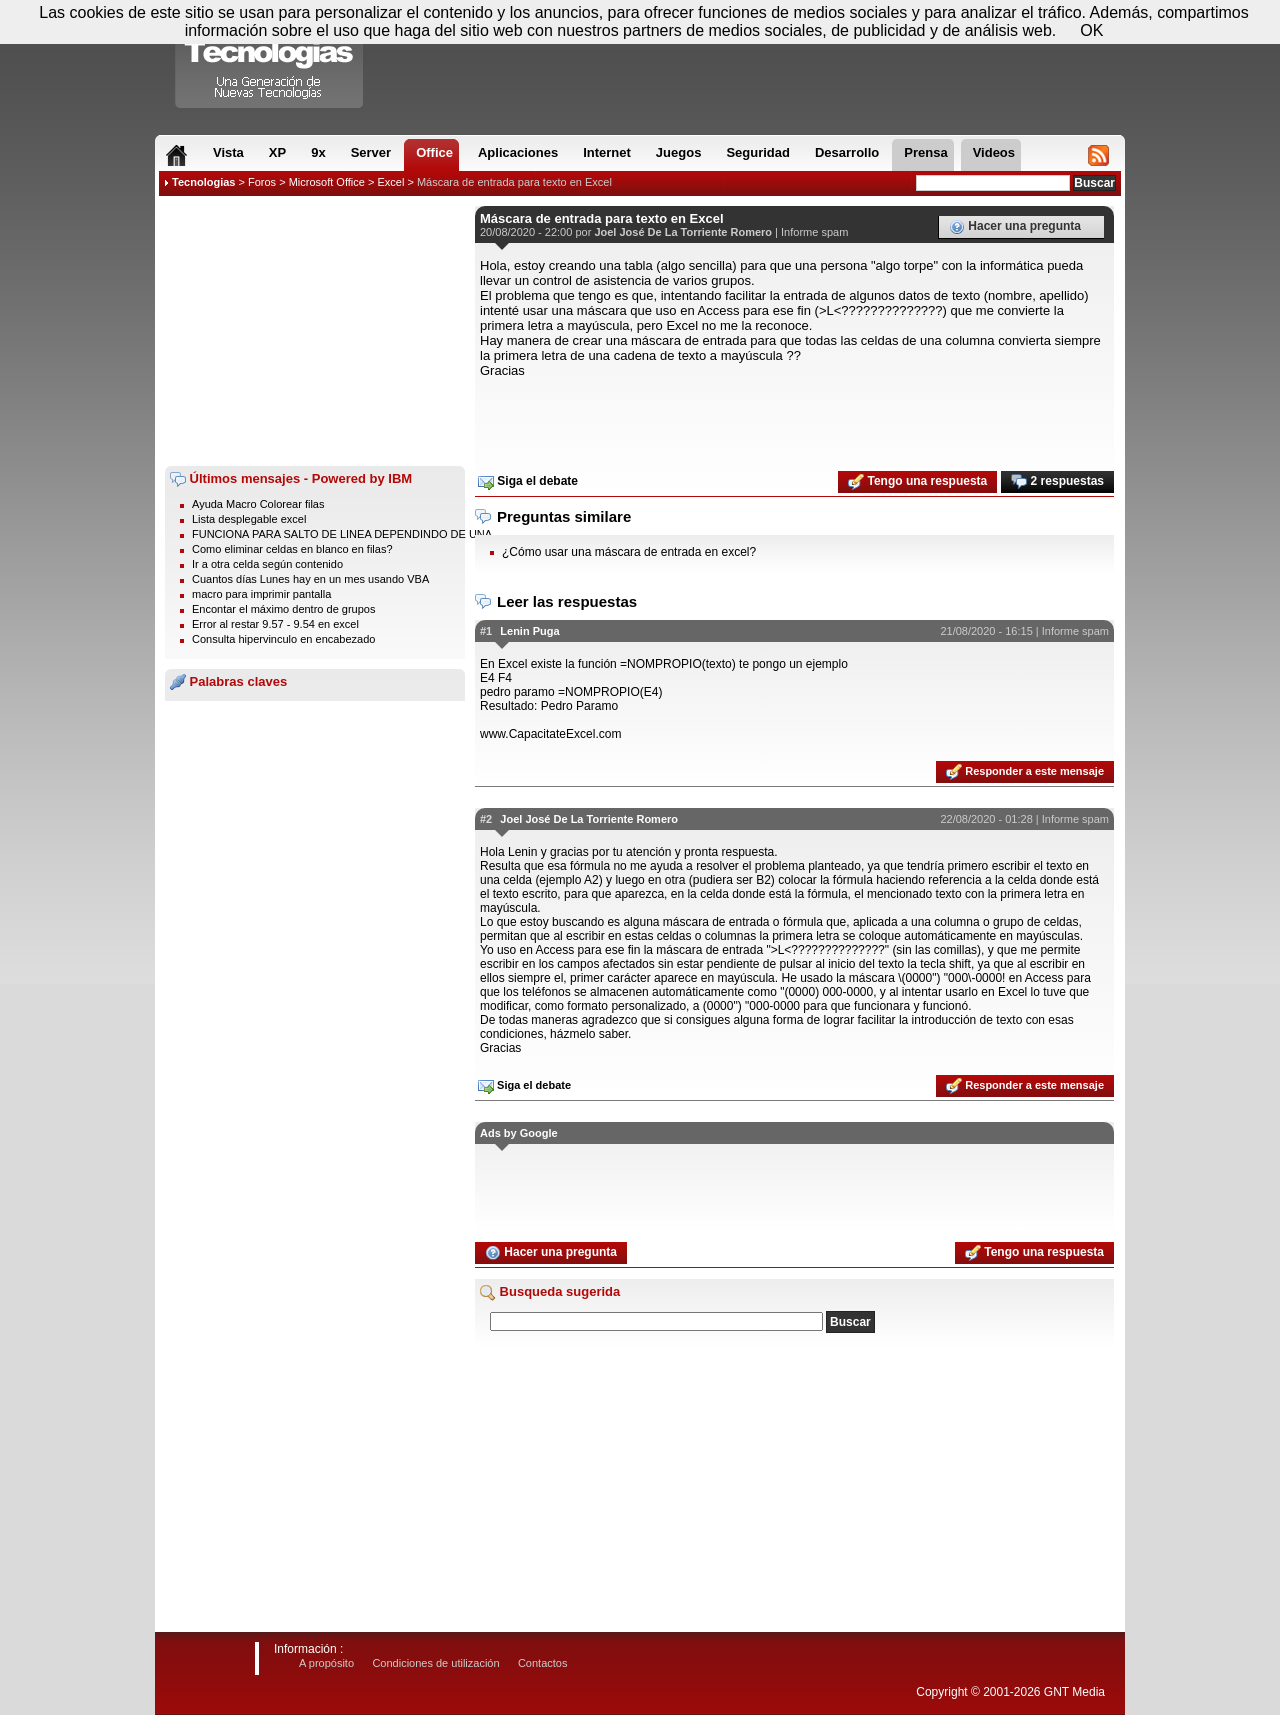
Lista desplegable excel (249, 519)
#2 (486, 819)
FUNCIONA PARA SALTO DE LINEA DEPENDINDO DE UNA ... (348, 534)
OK (1091, 30)
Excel (390, 182)
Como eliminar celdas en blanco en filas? (292, 549)
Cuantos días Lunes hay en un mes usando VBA (310, 579)
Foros (262, 182)
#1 (486, 631)
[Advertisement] (315, 331)
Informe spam (814, 232)
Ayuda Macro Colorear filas (258, 504)
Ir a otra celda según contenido (267, 564)
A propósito (326, 1663)
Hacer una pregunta (1015, 227)
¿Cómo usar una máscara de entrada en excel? (629, 552)
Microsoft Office (327, 182)
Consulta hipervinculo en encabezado (283, 639)
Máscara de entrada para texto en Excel (514, 182)
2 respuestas (1057, 482)
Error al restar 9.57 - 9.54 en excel (275, 624)
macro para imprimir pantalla (261, 594)
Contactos (543, 1663)
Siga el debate (528, 482)
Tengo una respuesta (917, 482)
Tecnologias (203, 182)
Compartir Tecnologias (270, 59)
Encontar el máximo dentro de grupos (283, 609)
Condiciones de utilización (435, 1663)
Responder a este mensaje (1025, 772)
